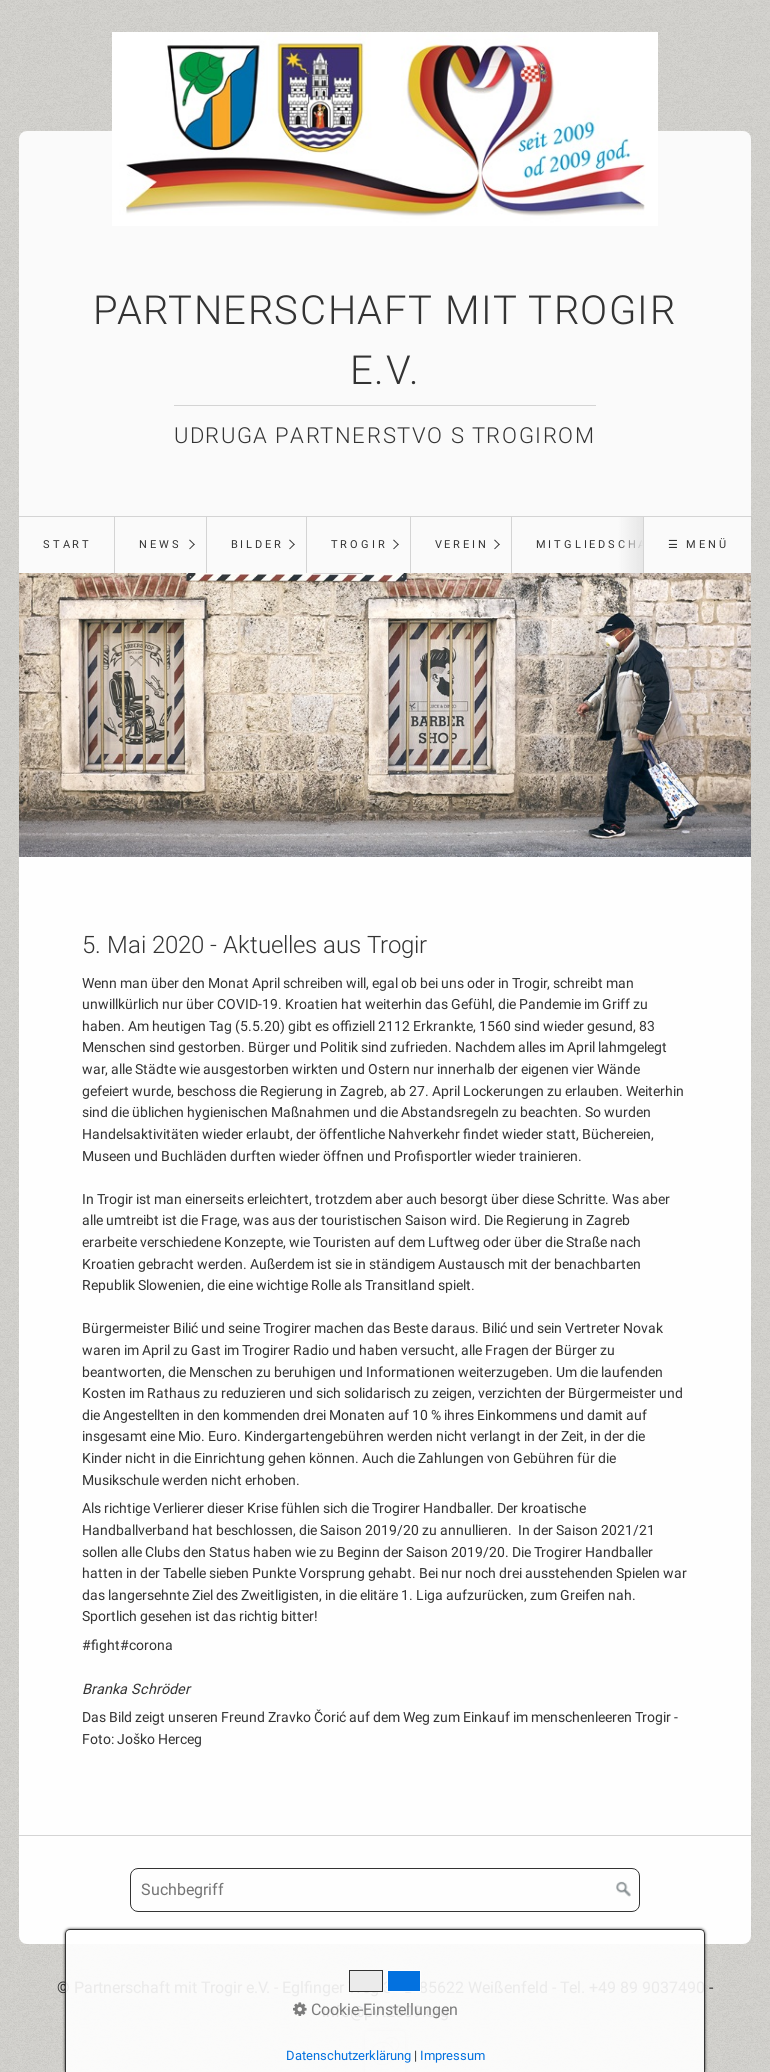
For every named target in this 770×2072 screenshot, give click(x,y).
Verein (462, 544)
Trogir (359, 544)
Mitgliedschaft (601, 544)
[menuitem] (66, 545)
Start (67, 544)
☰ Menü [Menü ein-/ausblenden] (698, 544)
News (160, 544)
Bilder (257, 544)
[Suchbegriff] (385, 1890)
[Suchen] (624, 1890)
